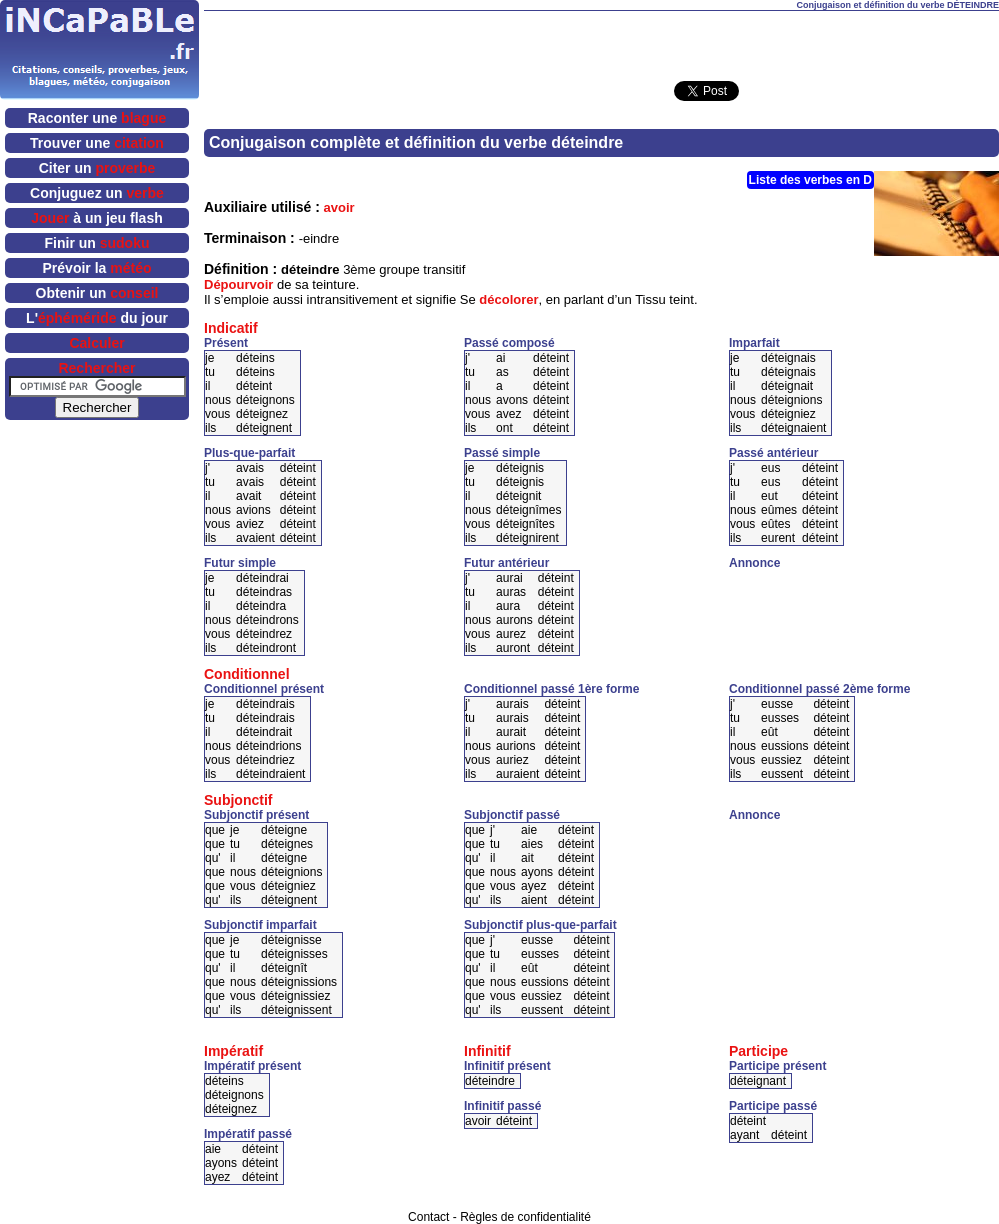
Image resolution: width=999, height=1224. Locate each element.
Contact (428, 1217)
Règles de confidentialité (525, 1217)
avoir (339, 207)
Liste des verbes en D (810, 180)
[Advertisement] (846, 600)
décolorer (508, 299)
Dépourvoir (238, 284)
